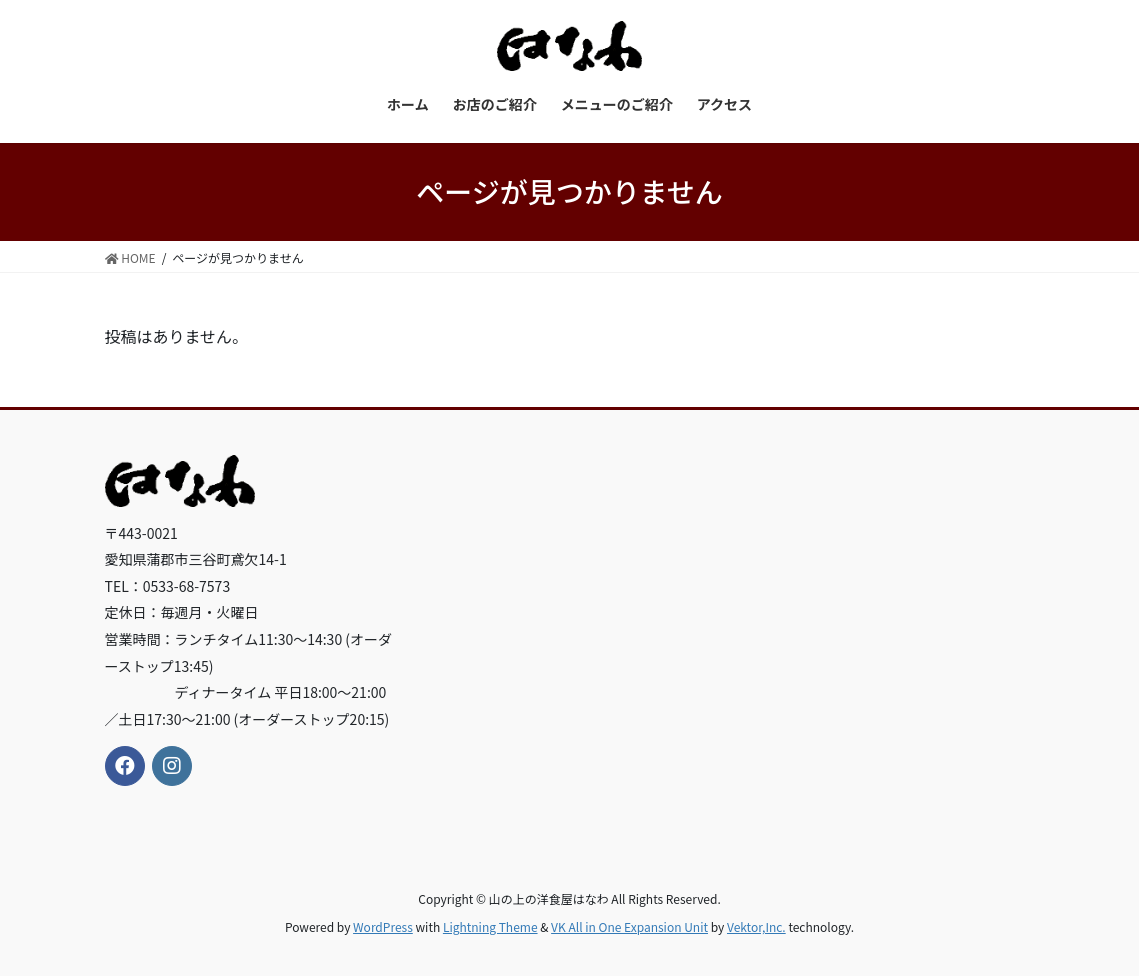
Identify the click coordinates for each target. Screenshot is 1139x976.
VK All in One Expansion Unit (629, 926)
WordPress (383, 926)
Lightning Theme (490, 926)
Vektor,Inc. (756, 926)
